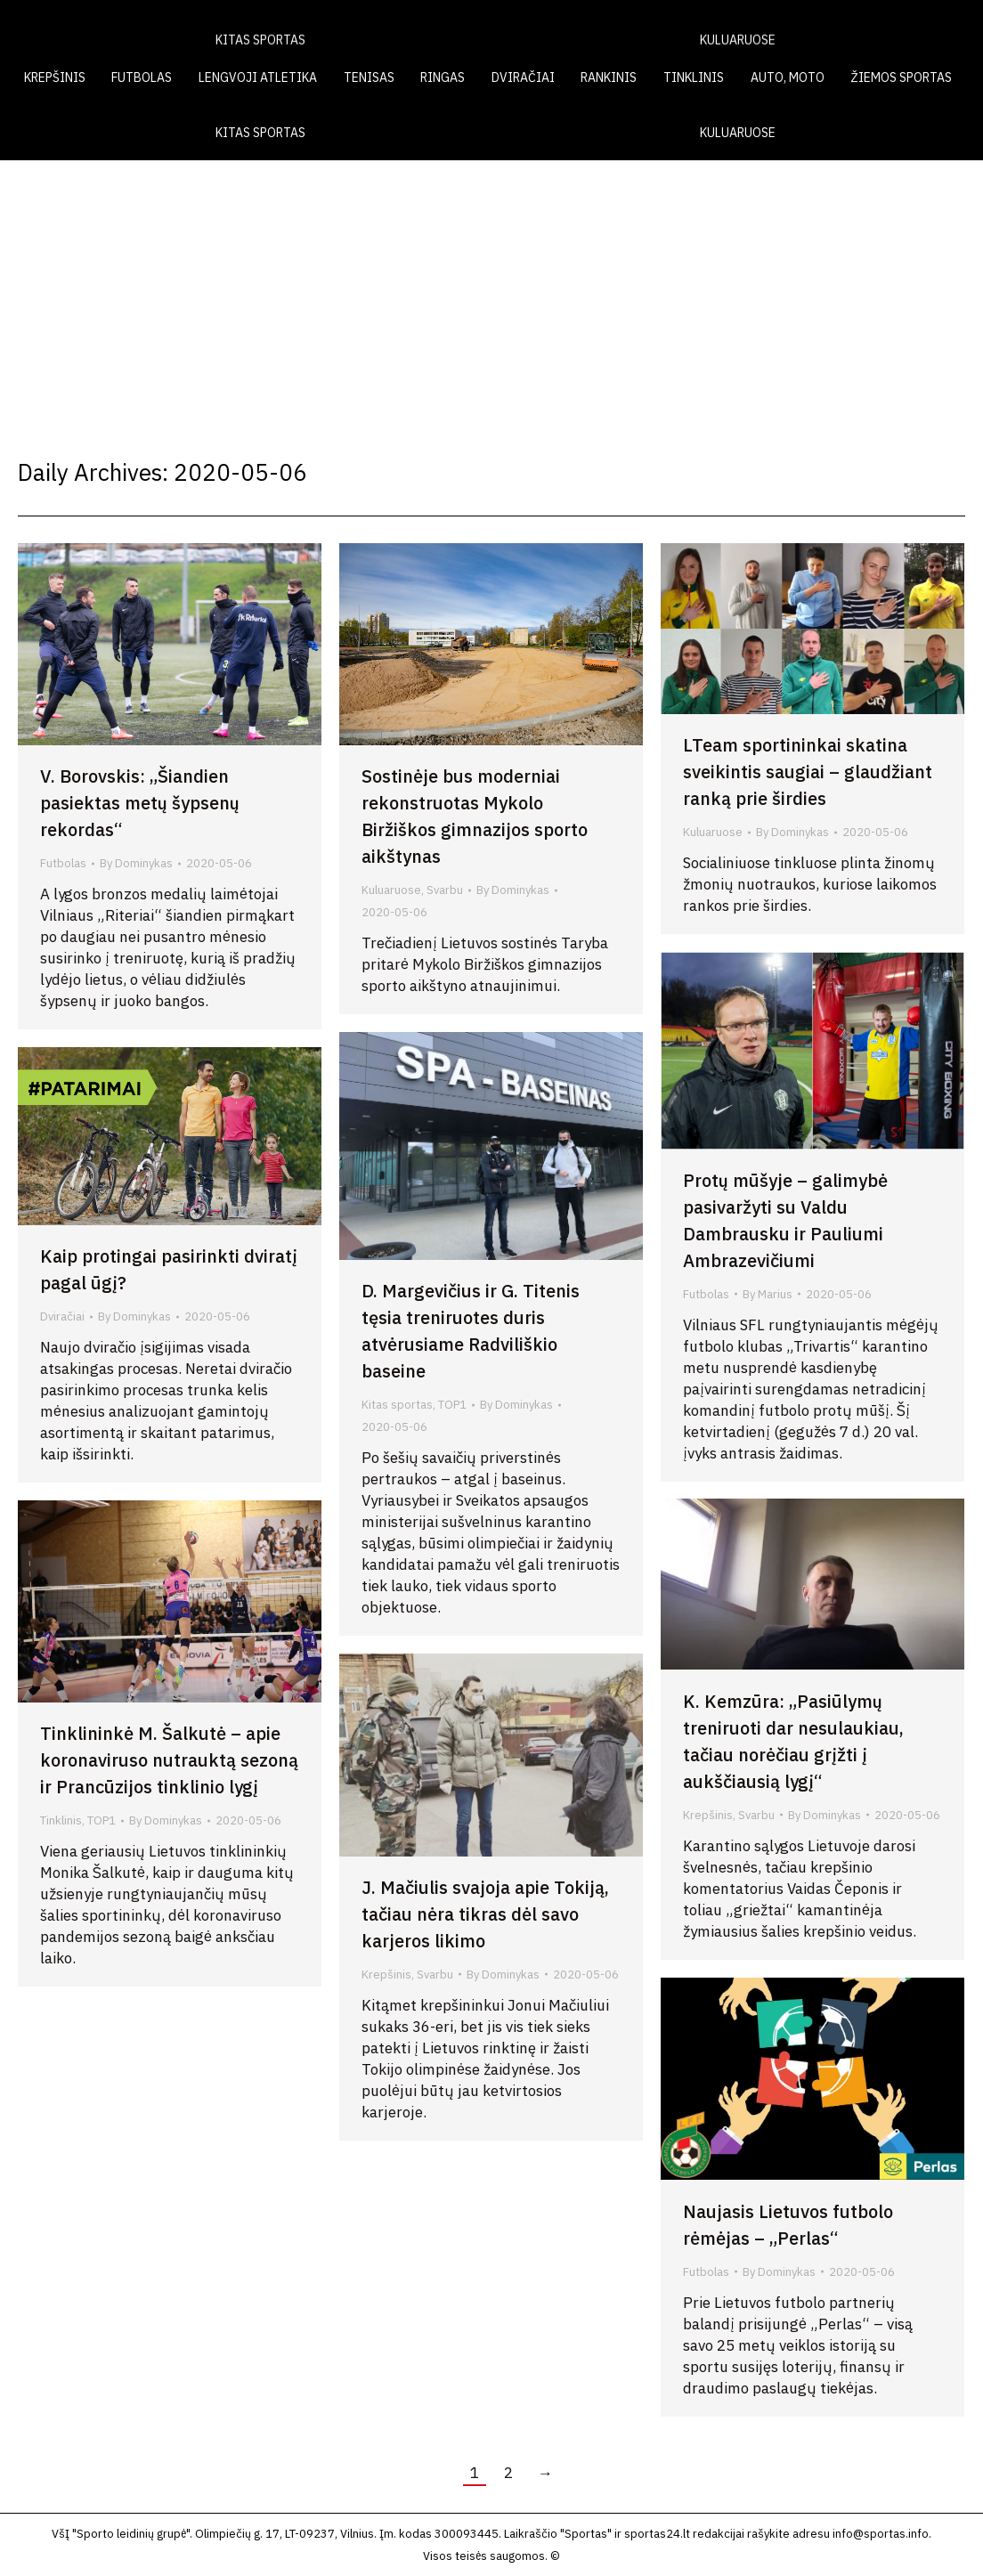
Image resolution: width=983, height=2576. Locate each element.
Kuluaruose (391, 890)
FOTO (795, 25)
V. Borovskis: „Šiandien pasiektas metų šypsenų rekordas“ (140, 802)
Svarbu (445, 890)
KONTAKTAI (881, 25)
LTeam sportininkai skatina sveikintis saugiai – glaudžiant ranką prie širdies (807, 771)
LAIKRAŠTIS (632, 25)
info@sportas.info (881, 2533)
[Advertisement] (491, 293)
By (136, 863)
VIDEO (723, 25)
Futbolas (63, 863)
